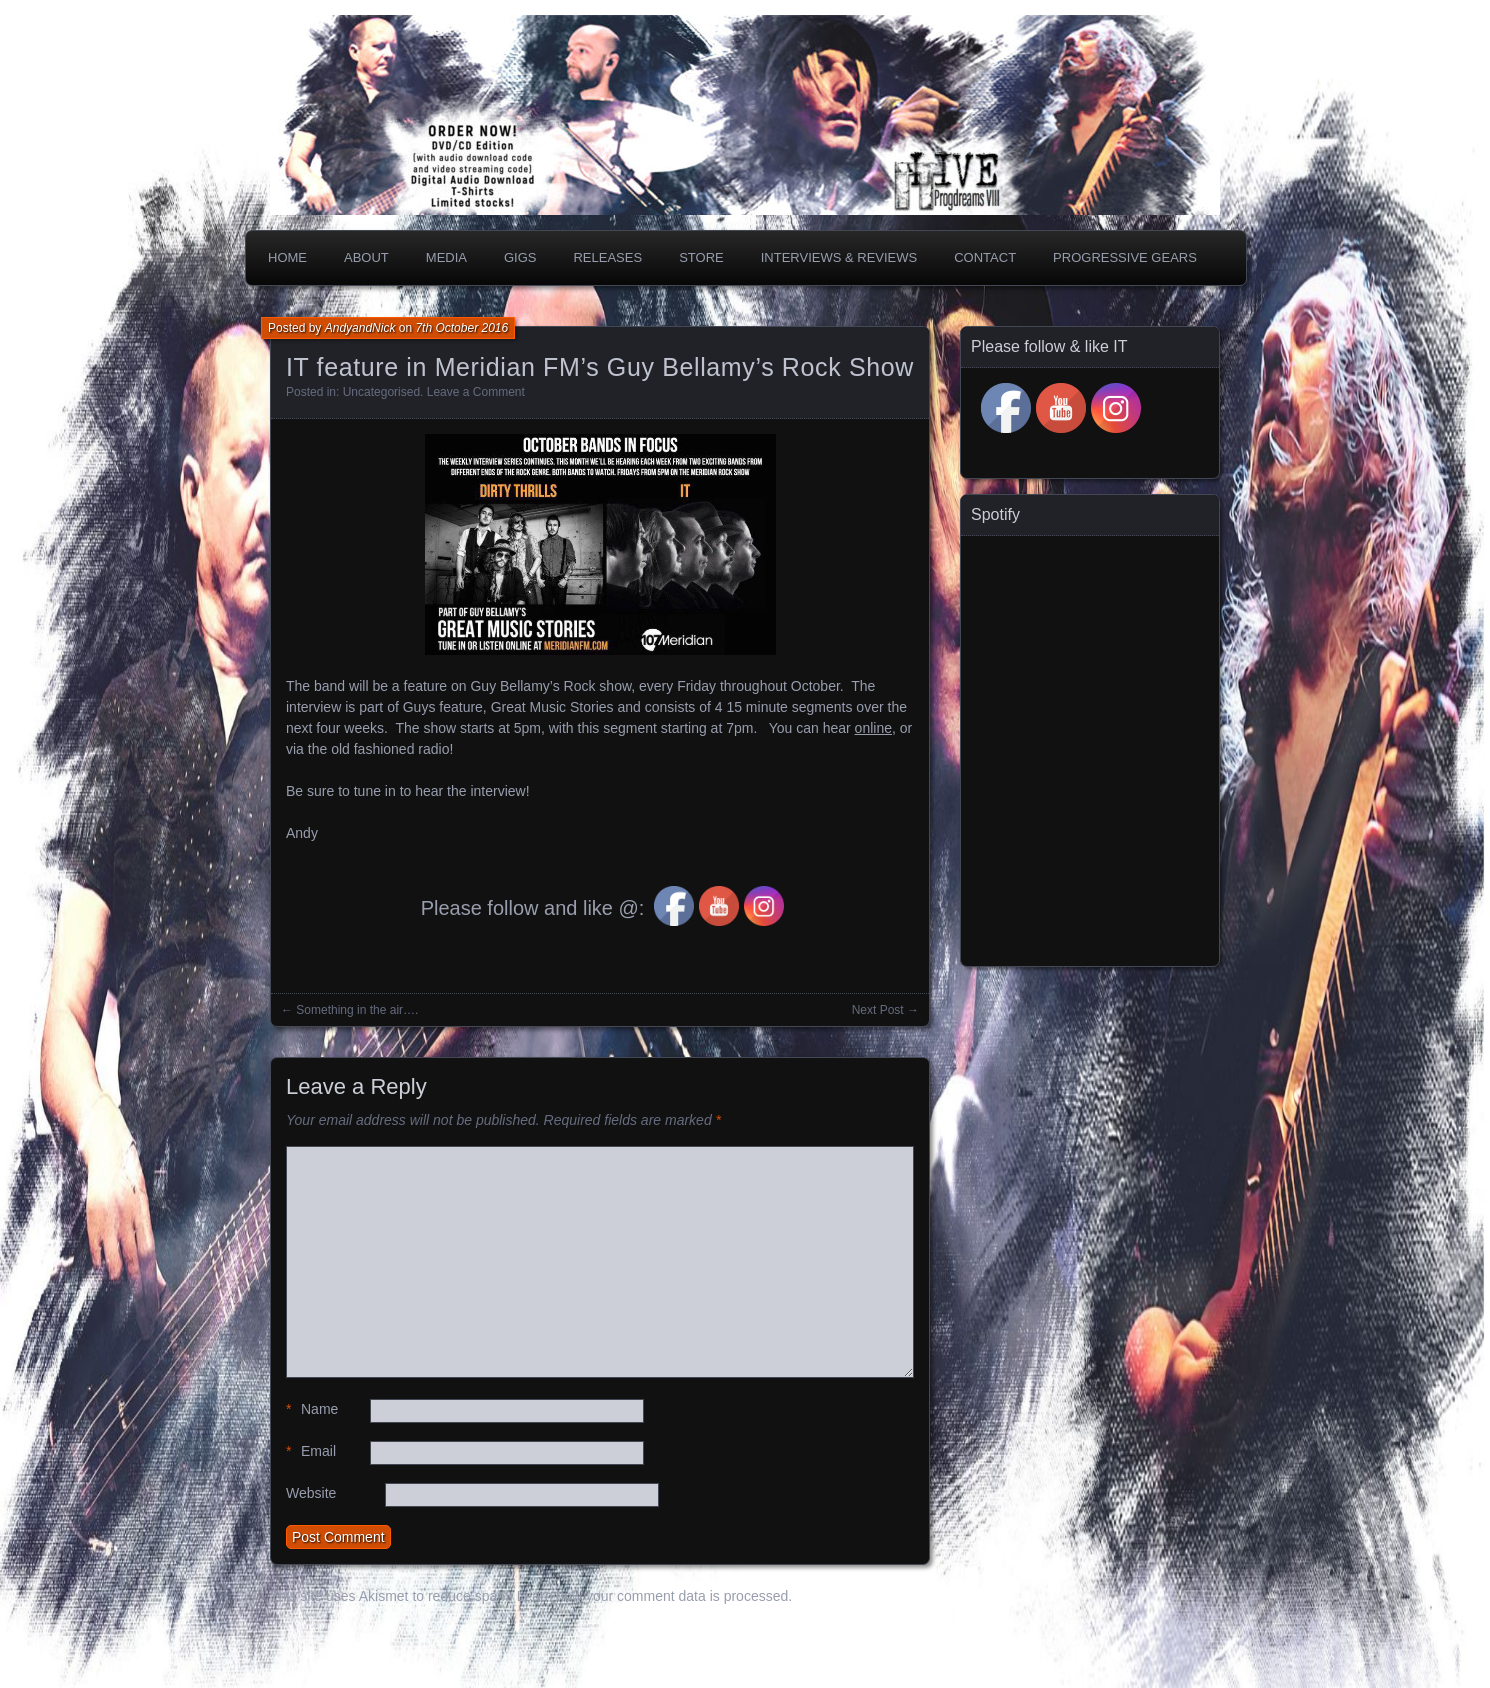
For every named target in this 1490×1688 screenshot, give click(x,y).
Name (312, 1409)
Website (311, 1493)
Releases (607, 257)
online (873, 728)
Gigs (520, 257)
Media (446, 257)
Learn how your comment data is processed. (654, 1596)
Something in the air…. (357, 1010)
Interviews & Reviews (839, 257)
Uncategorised (381, 392)
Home (287, 257)
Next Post (878, 1010)
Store (701, 257)
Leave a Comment (476, 392)
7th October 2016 (461, 328)
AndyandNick (360, 328)
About (366, 257)
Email (311, 1451)
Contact (985, 257)
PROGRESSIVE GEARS (1125, 257)
